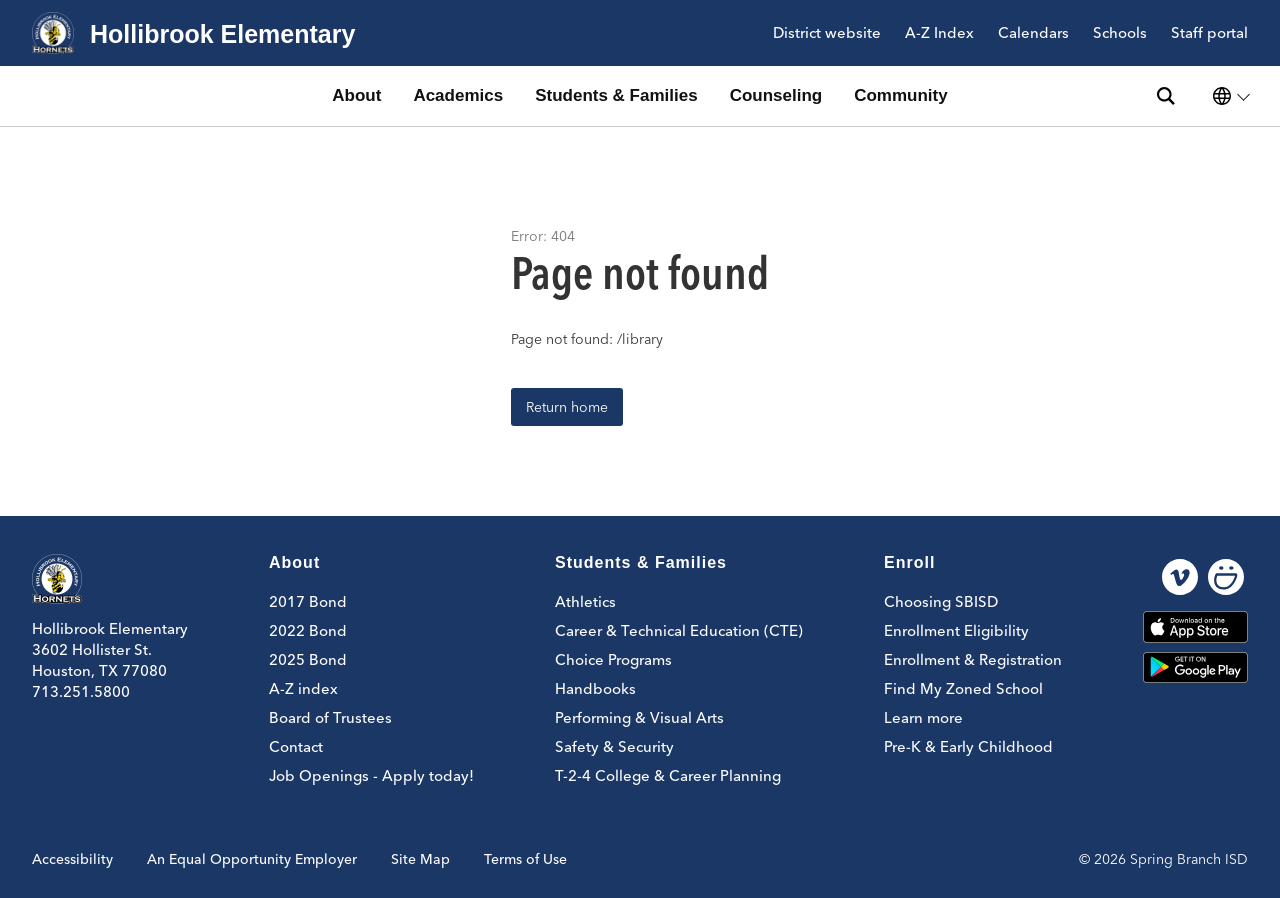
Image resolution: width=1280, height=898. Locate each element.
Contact (296, 746)
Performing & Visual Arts (639, 717)
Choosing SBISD (941, 601)
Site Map (420, 859)
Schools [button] (1120, 33)
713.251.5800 (81, 691)
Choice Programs (613, 659)
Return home (567, 407)
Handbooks (595, 688)
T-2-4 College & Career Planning (668, 775)
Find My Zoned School (963, 688)
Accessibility (72, 859)
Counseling (776, 95)
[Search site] (1166, 96)
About (356, 95)
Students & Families (616, 95)
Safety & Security (614, 746)
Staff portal (1209, 33)
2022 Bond (308, 630)
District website (827, 33)
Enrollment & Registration (973, 659)
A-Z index (303, 688)
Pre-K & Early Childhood (968, 746)
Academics (458, 95)
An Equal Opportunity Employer (252, 859)
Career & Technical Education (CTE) (679, 630)
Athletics (585, 601)
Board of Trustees (330, 717)
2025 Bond (308, 659)
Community (901, 95)
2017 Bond (308, 601)
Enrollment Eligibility (956, 630)
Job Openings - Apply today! (371, 775)
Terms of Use (525, 859)
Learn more (923, 717)
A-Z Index (939, 33)
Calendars (1033, 33)
